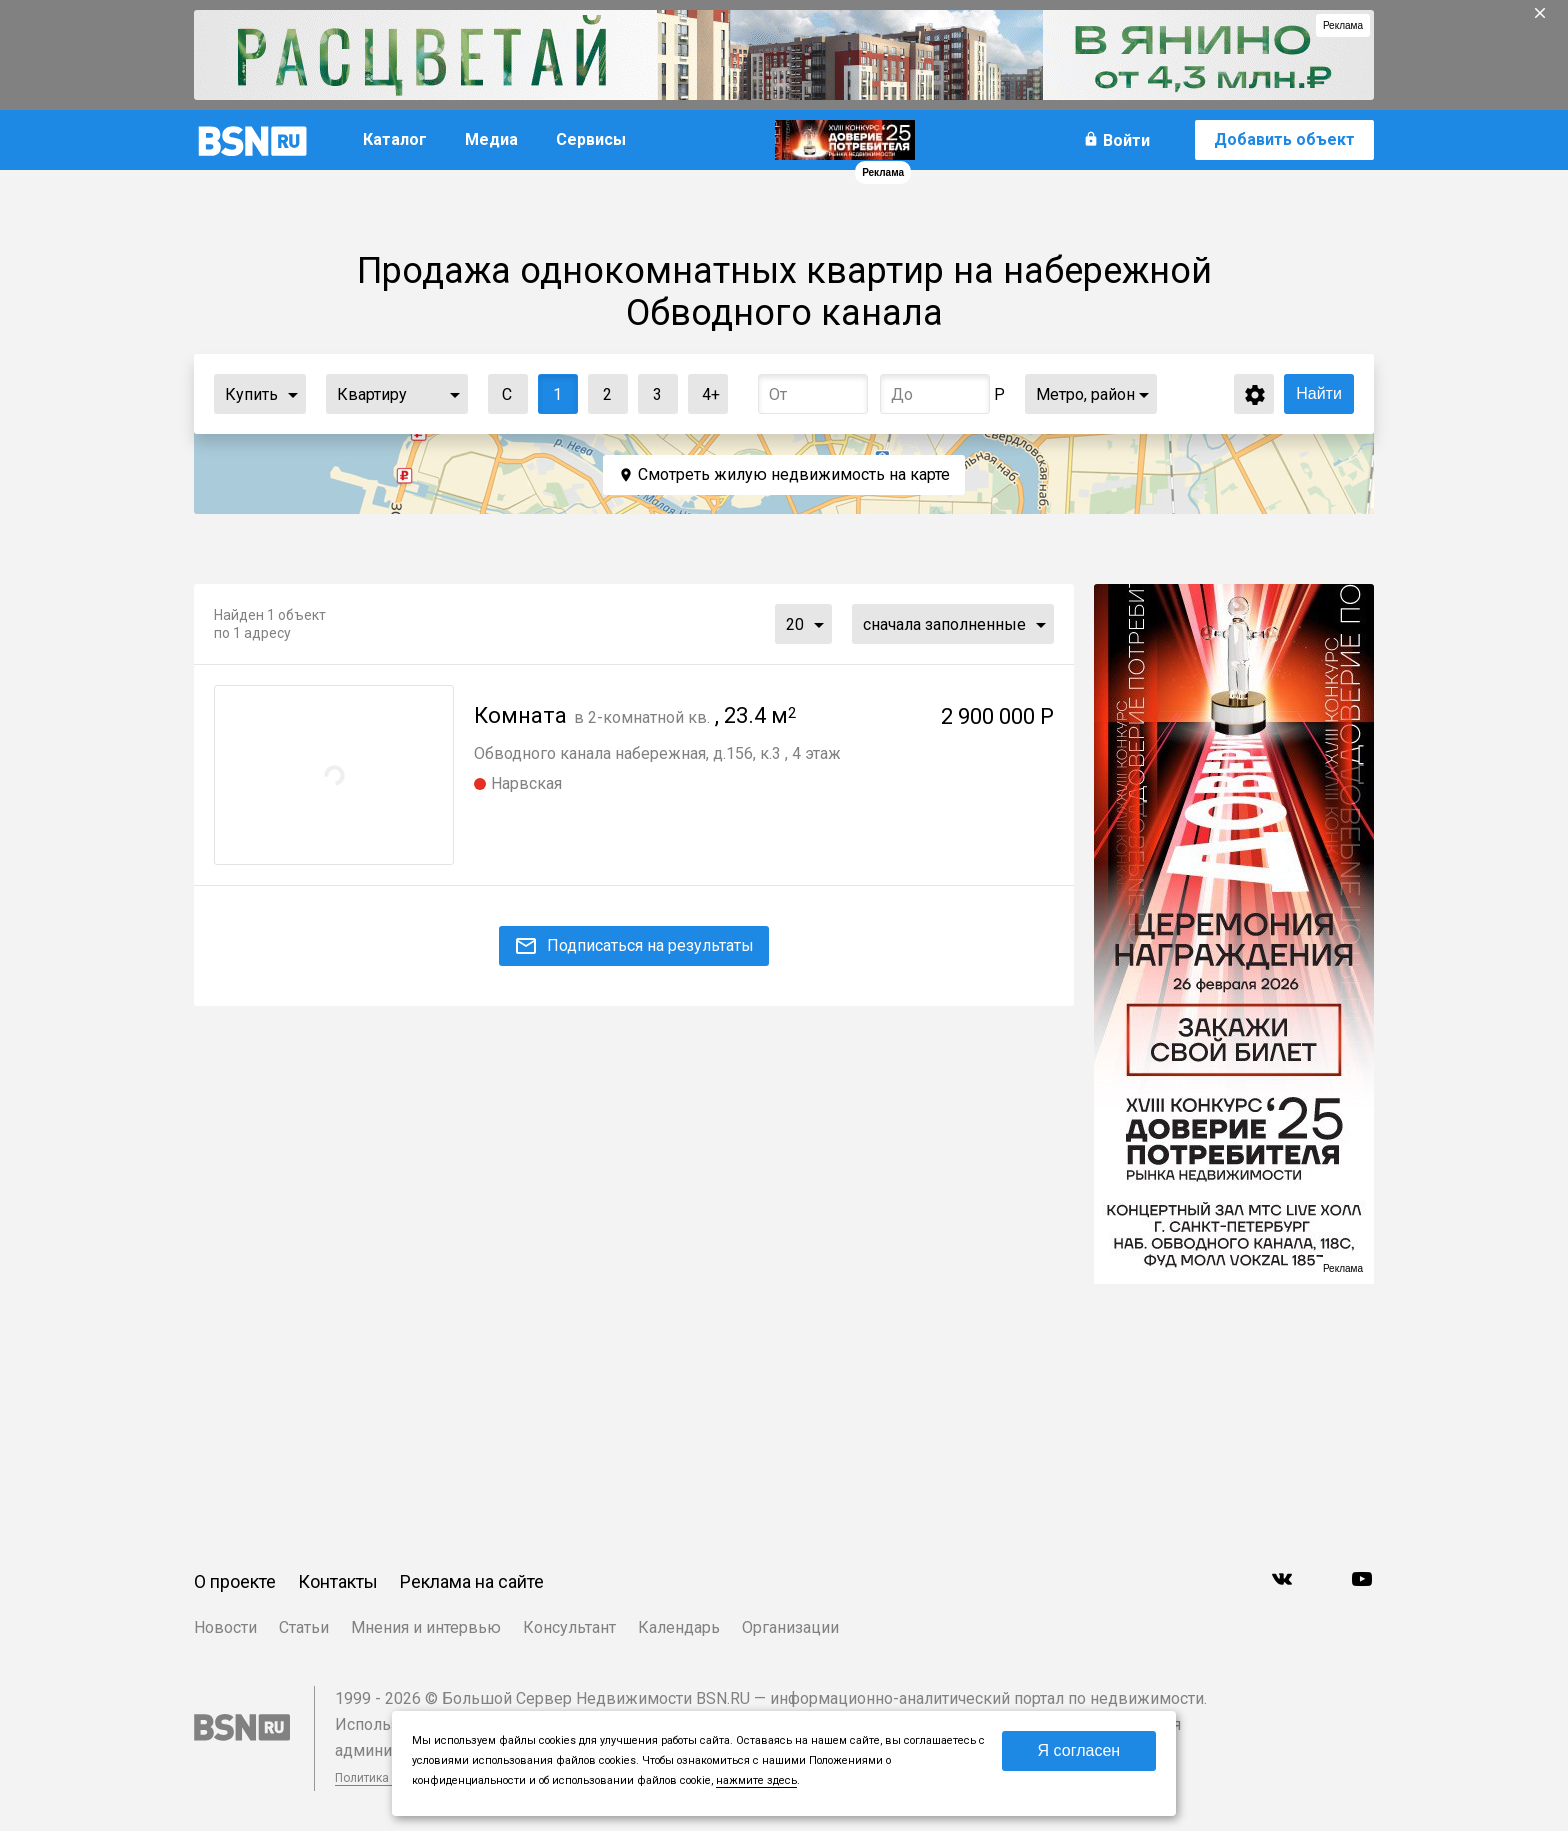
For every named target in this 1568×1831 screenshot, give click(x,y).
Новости (225, 1627)
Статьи (304, 1627)
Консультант (569, 1627)
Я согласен (1079, 1750)
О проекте (235, 1581)
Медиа (491, 139)
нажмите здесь (756, 1780)
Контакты (338, 1581)
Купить (251, 394)
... (293, 394)
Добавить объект (1284, 139)
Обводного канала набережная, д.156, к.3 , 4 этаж (657, 753)
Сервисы (591, 139)
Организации (790, 1627)
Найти (1319, 393)
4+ (704, 389)
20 (795, 624)
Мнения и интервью (426, 1627)
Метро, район (1085, 394)
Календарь (679, 1627)
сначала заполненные (944, 624)
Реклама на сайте (472, 1581)
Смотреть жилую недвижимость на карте (794, 474)
